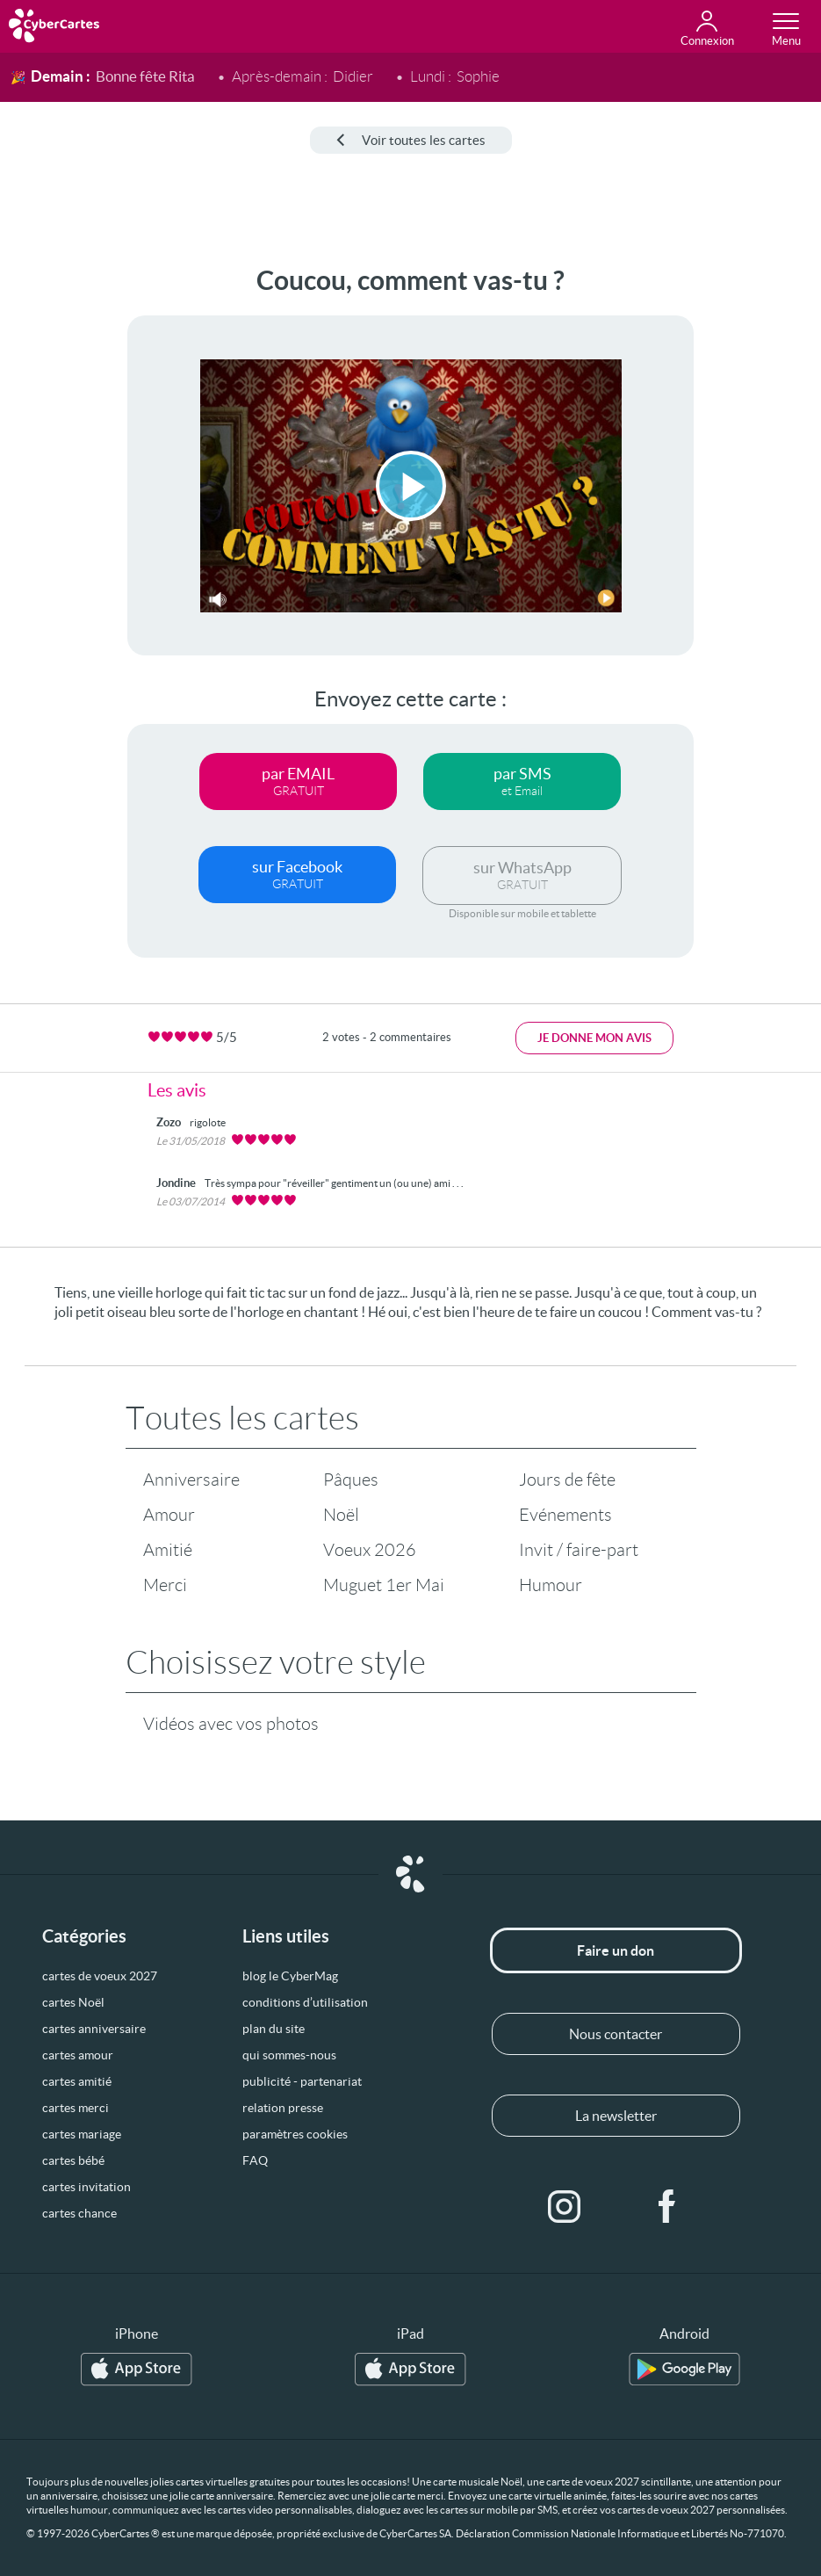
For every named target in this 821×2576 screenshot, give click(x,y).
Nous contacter (615, 2034)
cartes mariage (81, 2134)
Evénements (565, 1514)
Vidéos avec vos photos (231, 1723)
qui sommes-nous (289, 2055)
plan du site (273, 2029)
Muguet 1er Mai (383, 1585)
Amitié (167, 1549)
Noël (341, 1514)
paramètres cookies (295, 2134)
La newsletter (616, 2116)
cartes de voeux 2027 (99, 1976)
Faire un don (615, 1950)
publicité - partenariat (302, 2081)
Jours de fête (567, 1479)
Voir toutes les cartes (411, 140)
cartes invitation (86, 2187)
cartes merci (75, 2108)
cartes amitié (77, 2081)
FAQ (255, 2160)
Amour (169, 1514)
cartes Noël (73, 2002)
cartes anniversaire (94, 2029)
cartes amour (77, 2055)
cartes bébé (73, 2160)
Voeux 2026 (369, 1549)
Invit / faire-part (578, 1549)
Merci (165, 1585)
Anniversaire (191, 1479)
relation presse (282, 2108)
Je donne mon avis (594, 1038)
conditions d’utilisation (305, 2002)
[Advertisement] (61, 528)
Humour (550, 1585)
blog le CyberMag (290, 1976)
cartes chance (79, 2213)
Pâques (350, 1479)
